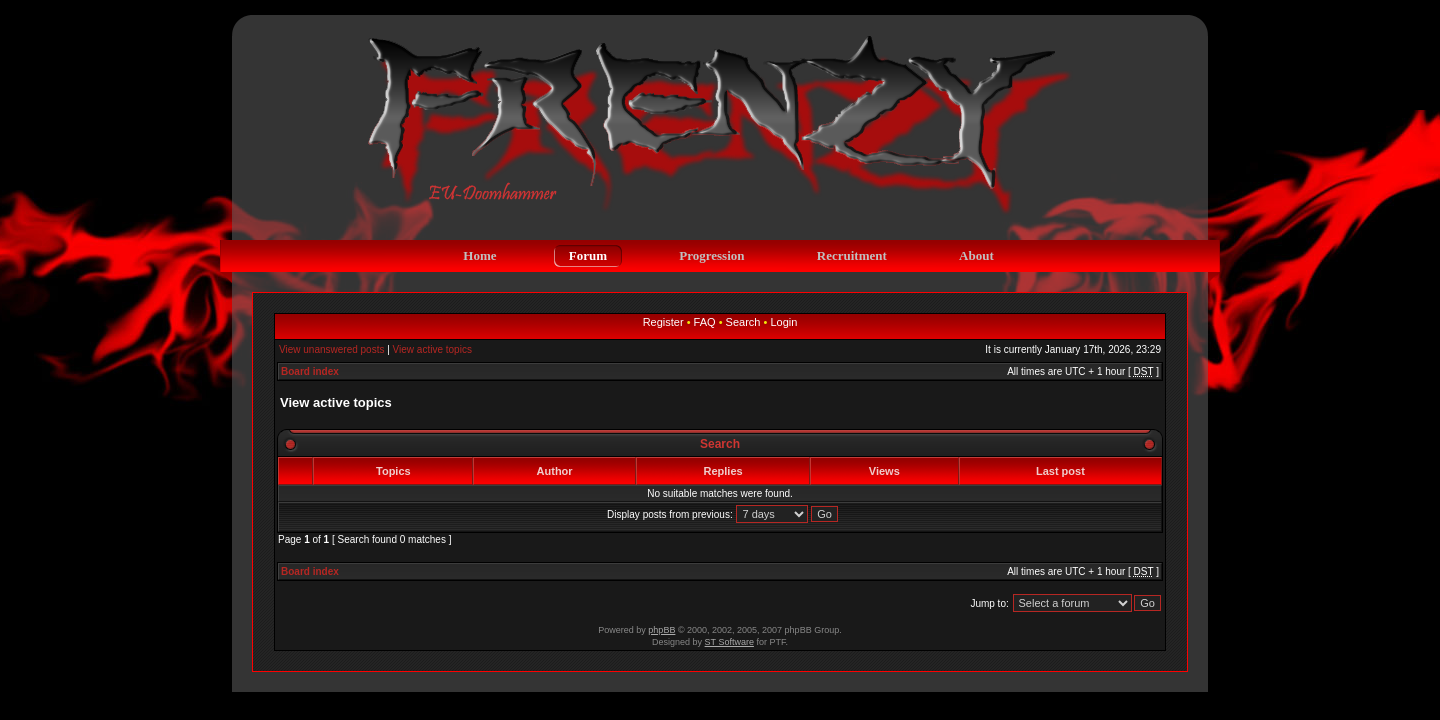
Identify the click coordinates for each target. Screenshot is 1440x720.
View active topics (432, 349)
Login (783, 322)
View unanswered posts (331, 349)
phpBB (661, 630)
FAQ (705, 322)
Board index (310, 371)
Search (743, 322)
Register (663, 322)
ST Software (729, 642)
